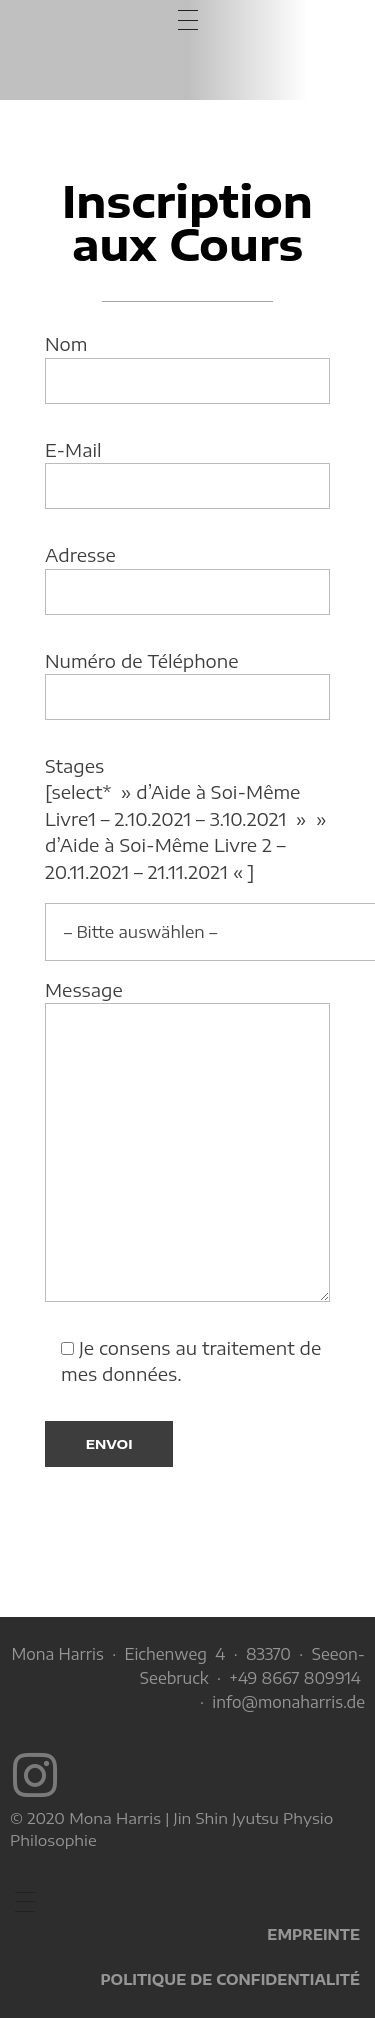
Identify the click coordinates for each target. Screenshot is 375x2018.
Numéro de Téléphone (187, 685)
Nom (187, 368)
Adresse (187, 579)
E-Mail (187, 474)
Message (187, 1140)
